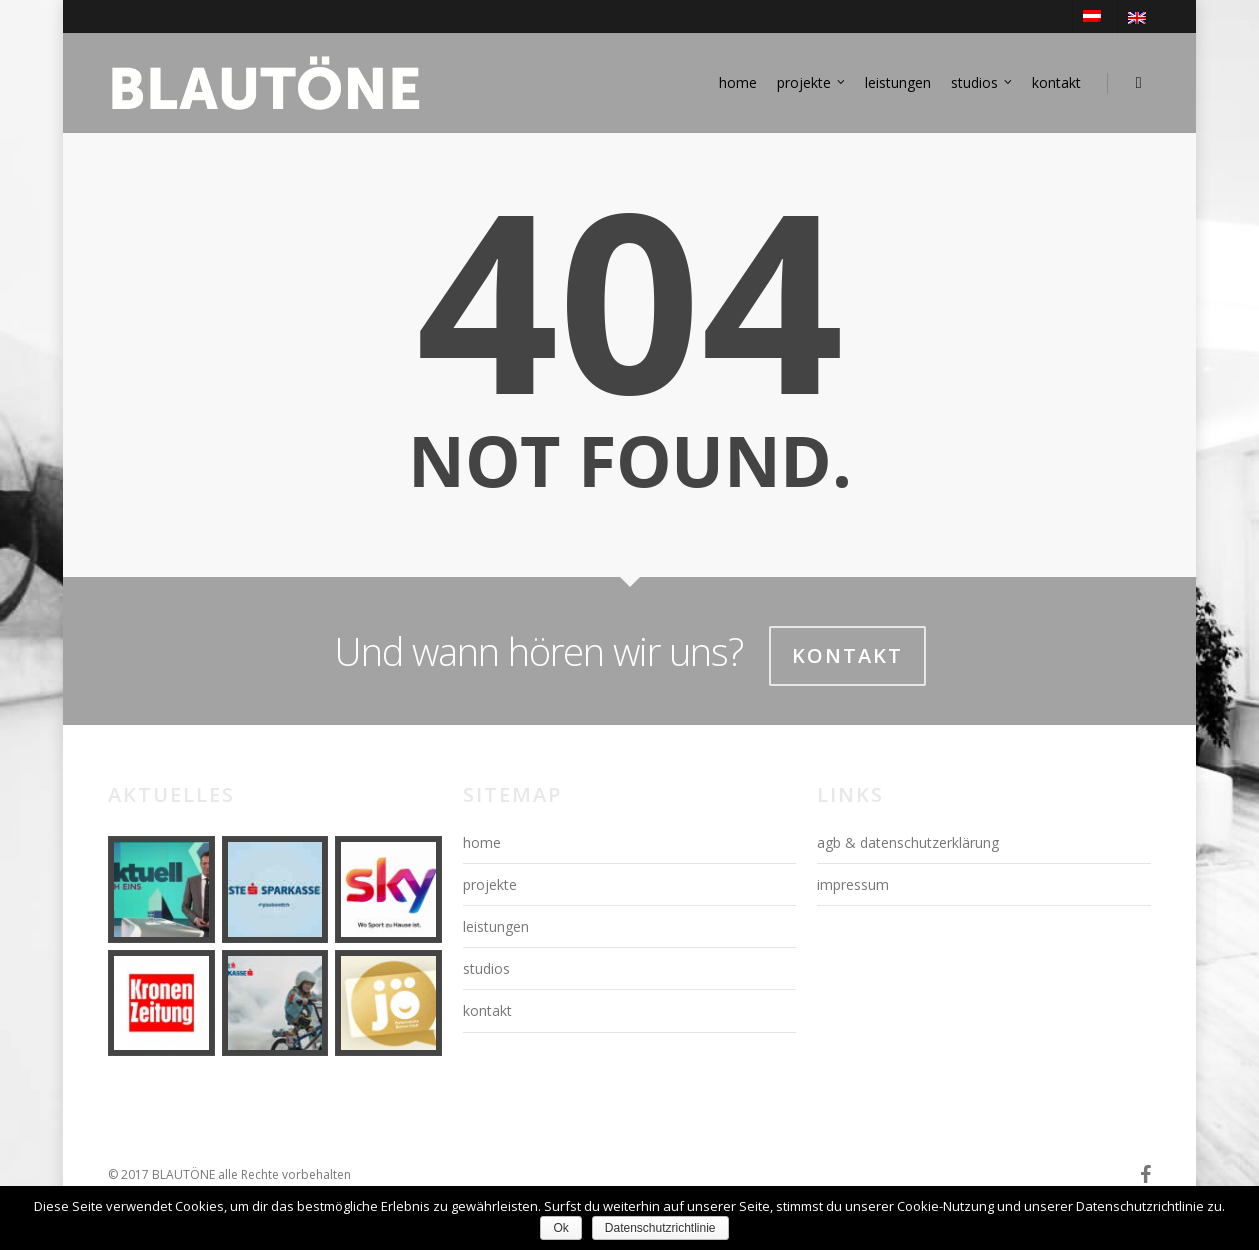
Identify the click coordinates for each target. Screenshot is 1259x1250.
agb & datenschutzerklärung (908, 842)
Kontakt (847, 655)
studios (982, 83)
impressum (853, 884)
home (738, 82)
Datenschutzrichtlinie (660, 1228)
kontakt (1056, 82)
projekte (812, 83)
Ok (560, 1228)
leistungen (898, 82)
